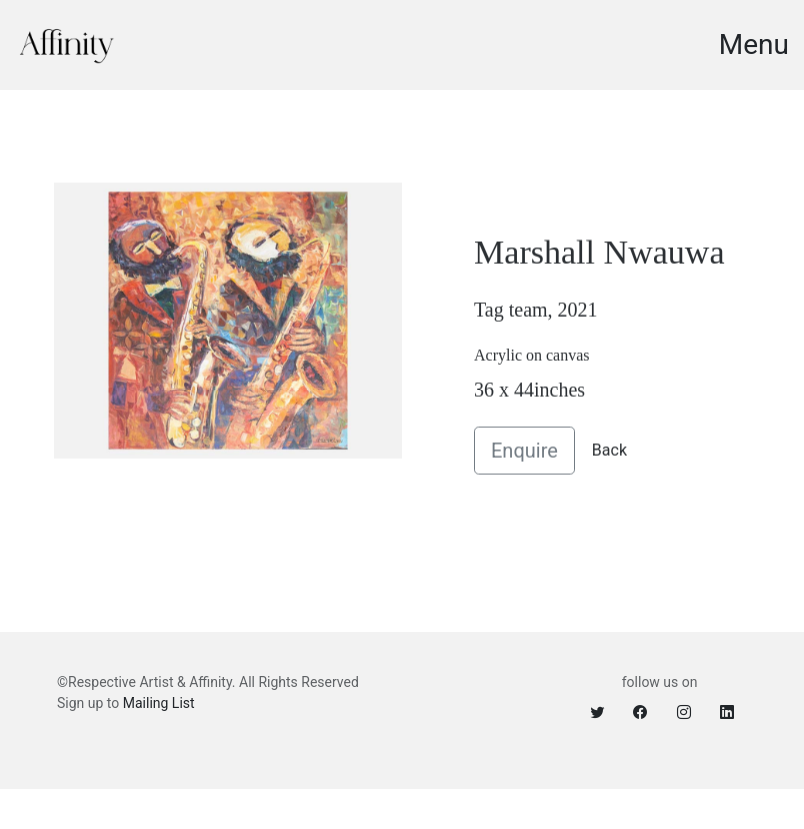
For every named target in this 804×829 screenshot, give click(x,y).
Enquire (524, 457)
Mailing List (159, 703)
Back (609, 456)
